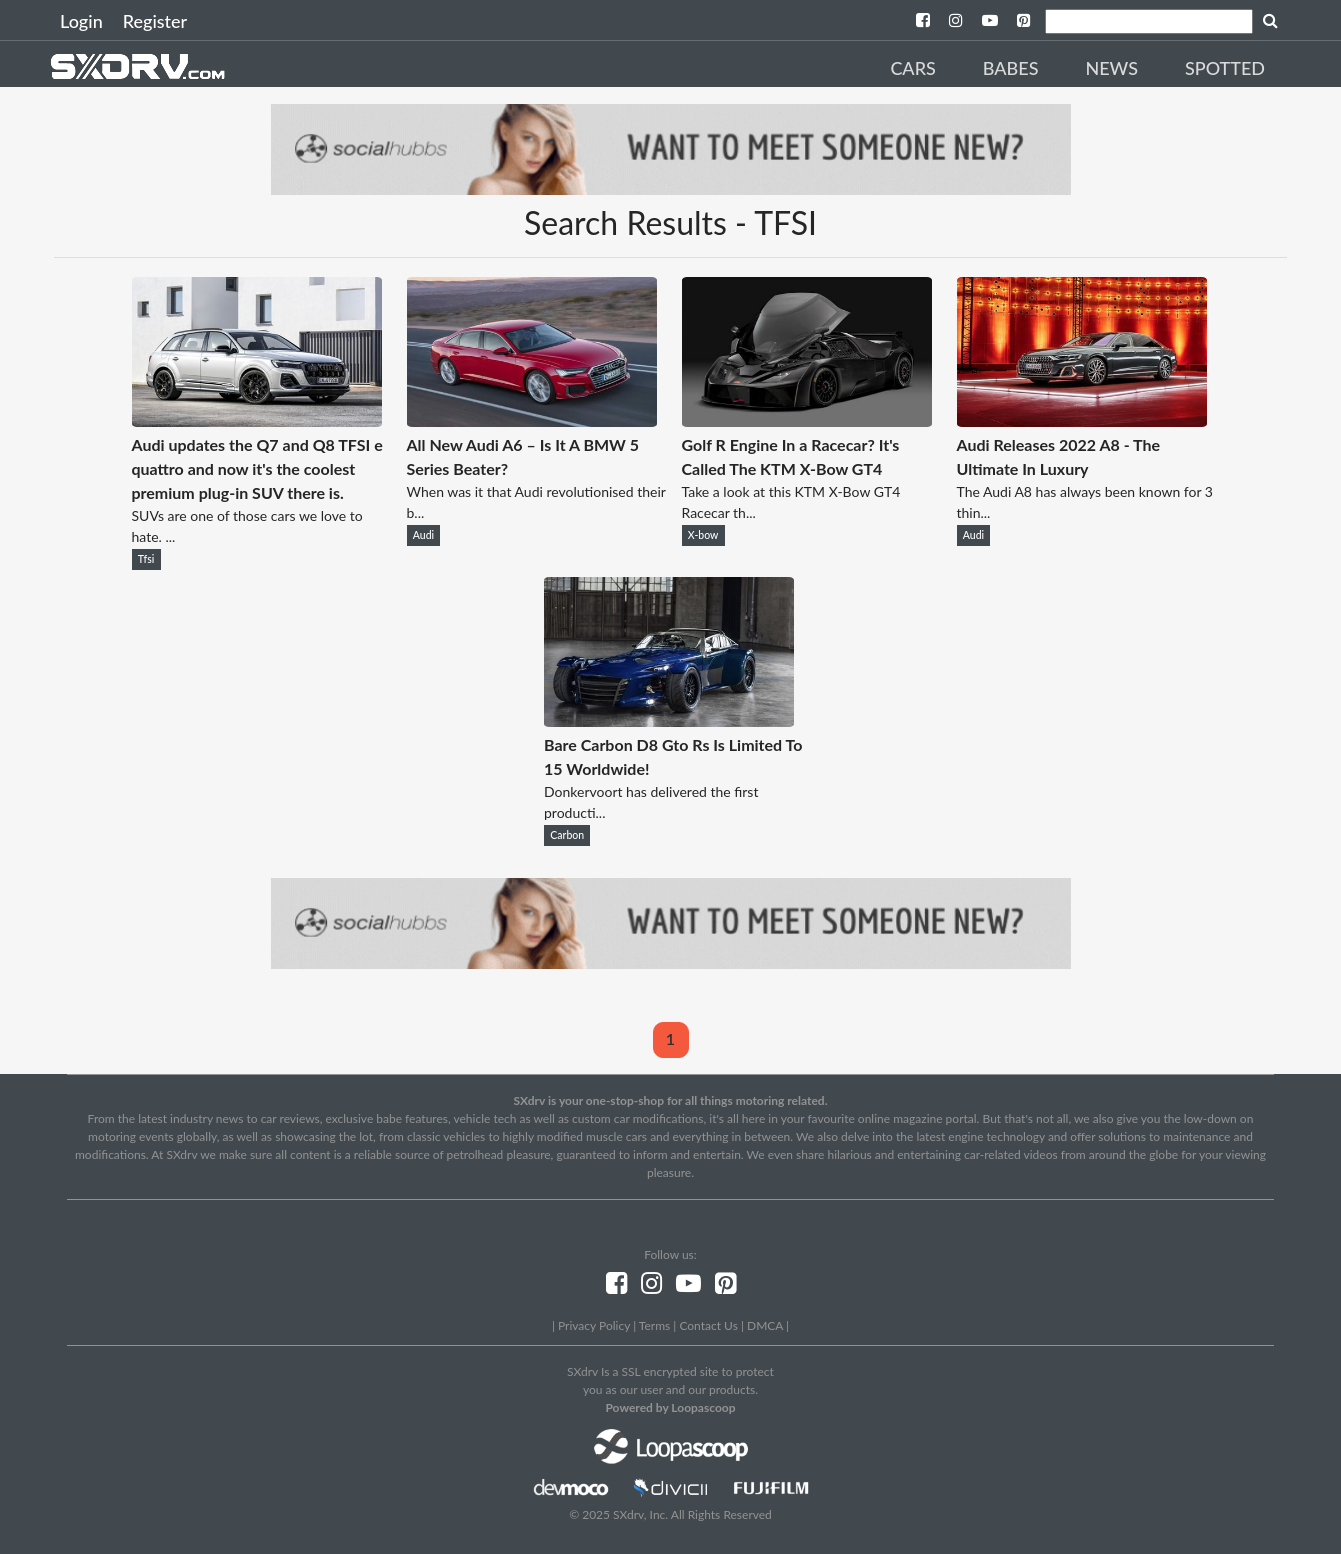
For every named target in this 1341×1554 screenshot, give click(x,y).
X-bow (703, 535)
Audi (423, 535)
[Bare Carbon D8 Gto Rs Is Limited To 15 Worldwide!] (669, 720)
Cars (912, 68)
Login (81, 21)
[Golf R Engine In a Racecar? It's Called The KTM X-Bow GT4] (807, 420)
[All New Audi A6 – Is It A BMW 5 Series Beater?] (532, 420)
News (1111, 68)
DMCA (765, 1325)
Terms (654, 1325)
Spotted (1225, 68)
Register (155, 21)
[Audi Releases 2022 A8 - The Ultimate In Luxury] (1082, 420)
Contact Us (708, 1325)
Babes (1011, 68)
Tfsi (146, 559)
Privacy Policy (594, 1325)
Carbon (567, 835)
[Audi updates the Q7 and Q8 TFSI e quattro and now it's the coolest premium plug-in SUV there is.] (257, 420)
